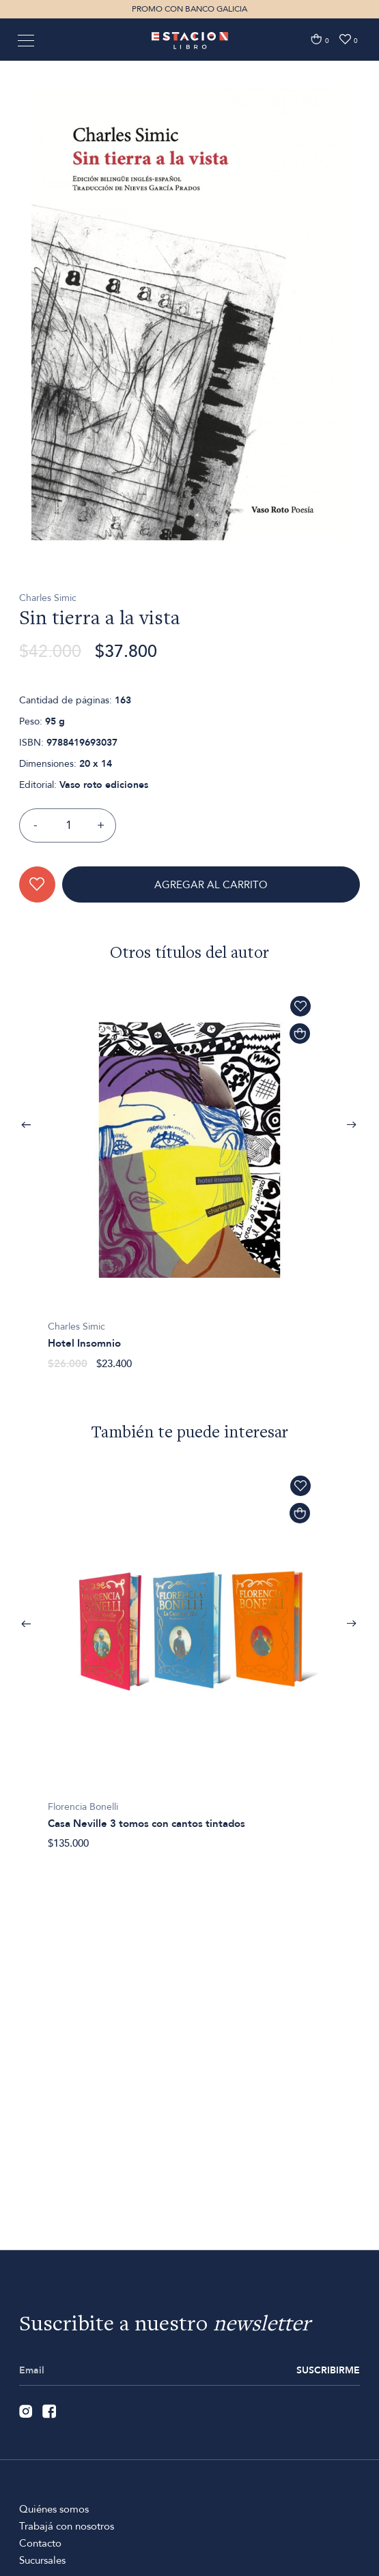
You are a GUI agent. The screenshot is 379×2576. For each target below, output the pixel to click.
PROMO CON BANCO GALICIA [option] (189, 8)
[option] (189, 372)
